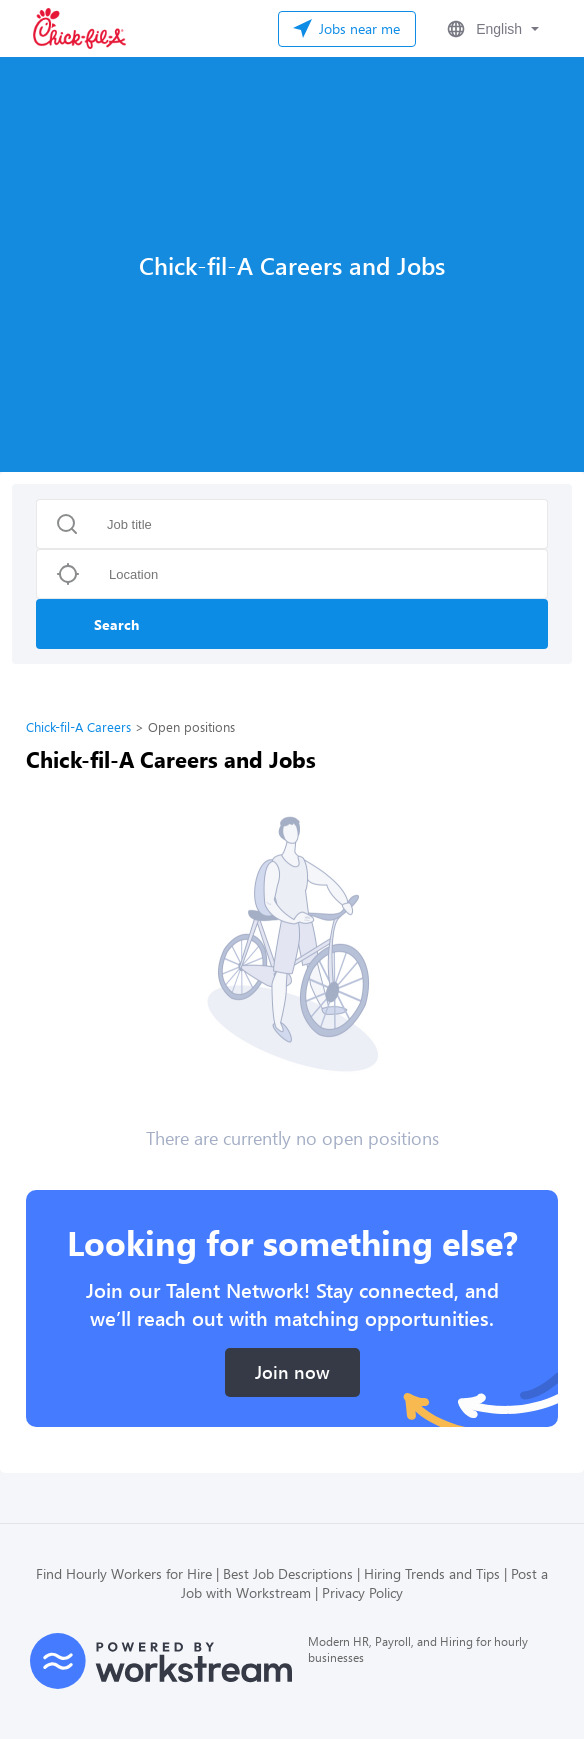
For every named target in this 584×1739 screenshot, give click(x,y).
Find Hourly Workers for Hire (124, 1573)
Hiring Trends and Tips (432, 1573)
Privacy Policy (362, 1592)
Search (116, 624)
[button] (491, 29)
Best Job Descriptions (288, 1573)
